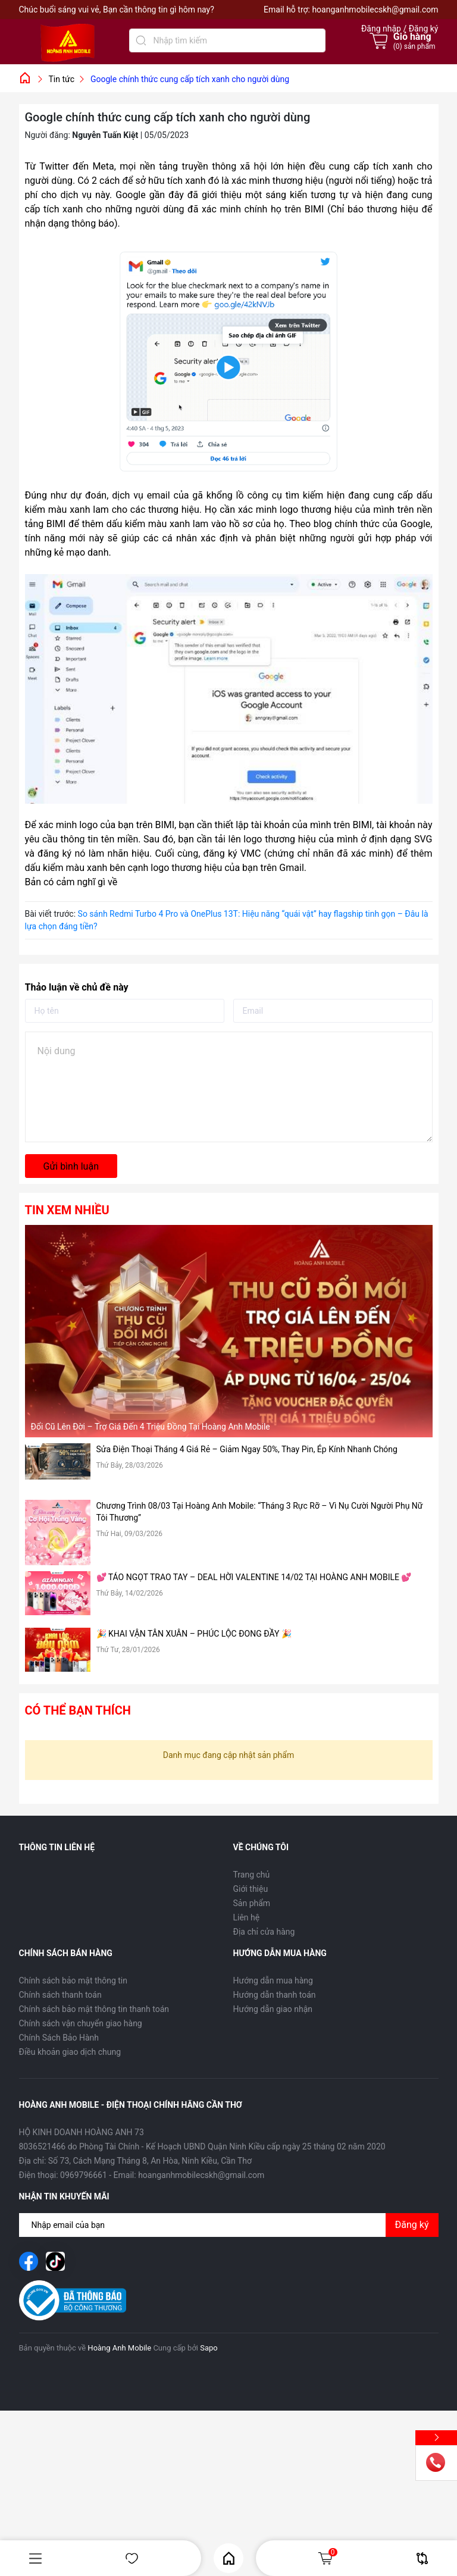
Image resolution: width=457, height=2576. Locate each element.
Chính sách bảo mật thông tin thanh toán (94, 2009)
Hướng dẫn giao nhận (273, 2009)
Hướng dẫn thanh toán (274, 1995)
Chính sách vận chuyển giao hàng (80, 2023)
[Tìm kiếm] (141, 40)
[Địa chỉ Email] (229, 2225)
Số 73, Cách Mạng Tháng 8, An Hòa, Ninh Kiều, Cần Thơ (150, 2161)
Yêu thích (132, 2558)
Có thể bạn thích (78, 1710)
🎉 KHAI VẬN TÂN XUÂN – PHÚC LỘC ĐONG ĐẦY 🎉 (194, 1633)
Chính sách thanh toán (60, 1995)
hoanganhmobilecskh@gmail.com (375, 9)
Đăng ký (412, 2224)
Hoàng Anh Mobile (119, 2347)
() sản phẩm (414, 46)
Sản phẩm (252, 1903)
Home (229, 2558)
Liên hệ (246, 1917)
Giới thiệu (250, 1889)
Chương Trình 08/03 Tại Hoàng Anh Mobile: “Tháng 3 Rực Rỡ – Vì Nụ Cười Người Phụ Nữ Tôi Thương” (259, 1511)
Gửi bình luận (71, 1166)
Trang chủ (251, 1874)
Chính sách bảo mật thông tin (73, 1980)
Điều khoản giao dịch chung (70, 2052)
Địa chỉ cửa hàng (264, 1931)
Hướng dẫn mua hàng (273, 1980)
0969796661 (83, 2175)
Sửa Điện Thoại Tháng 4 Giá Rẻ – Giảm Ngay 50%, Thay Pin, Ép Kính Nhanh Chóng (246, 1449)
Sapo (209, 2347)
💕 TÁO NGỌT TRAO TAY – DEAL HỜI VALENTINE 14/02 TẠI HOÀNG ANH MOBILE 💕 (254, 1577)
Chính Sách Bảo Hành (59, 2037)
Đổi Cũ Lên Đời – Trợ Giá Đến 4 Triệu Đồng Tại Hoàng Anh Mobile (150, 1426)
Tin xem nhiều (67, 1210)
